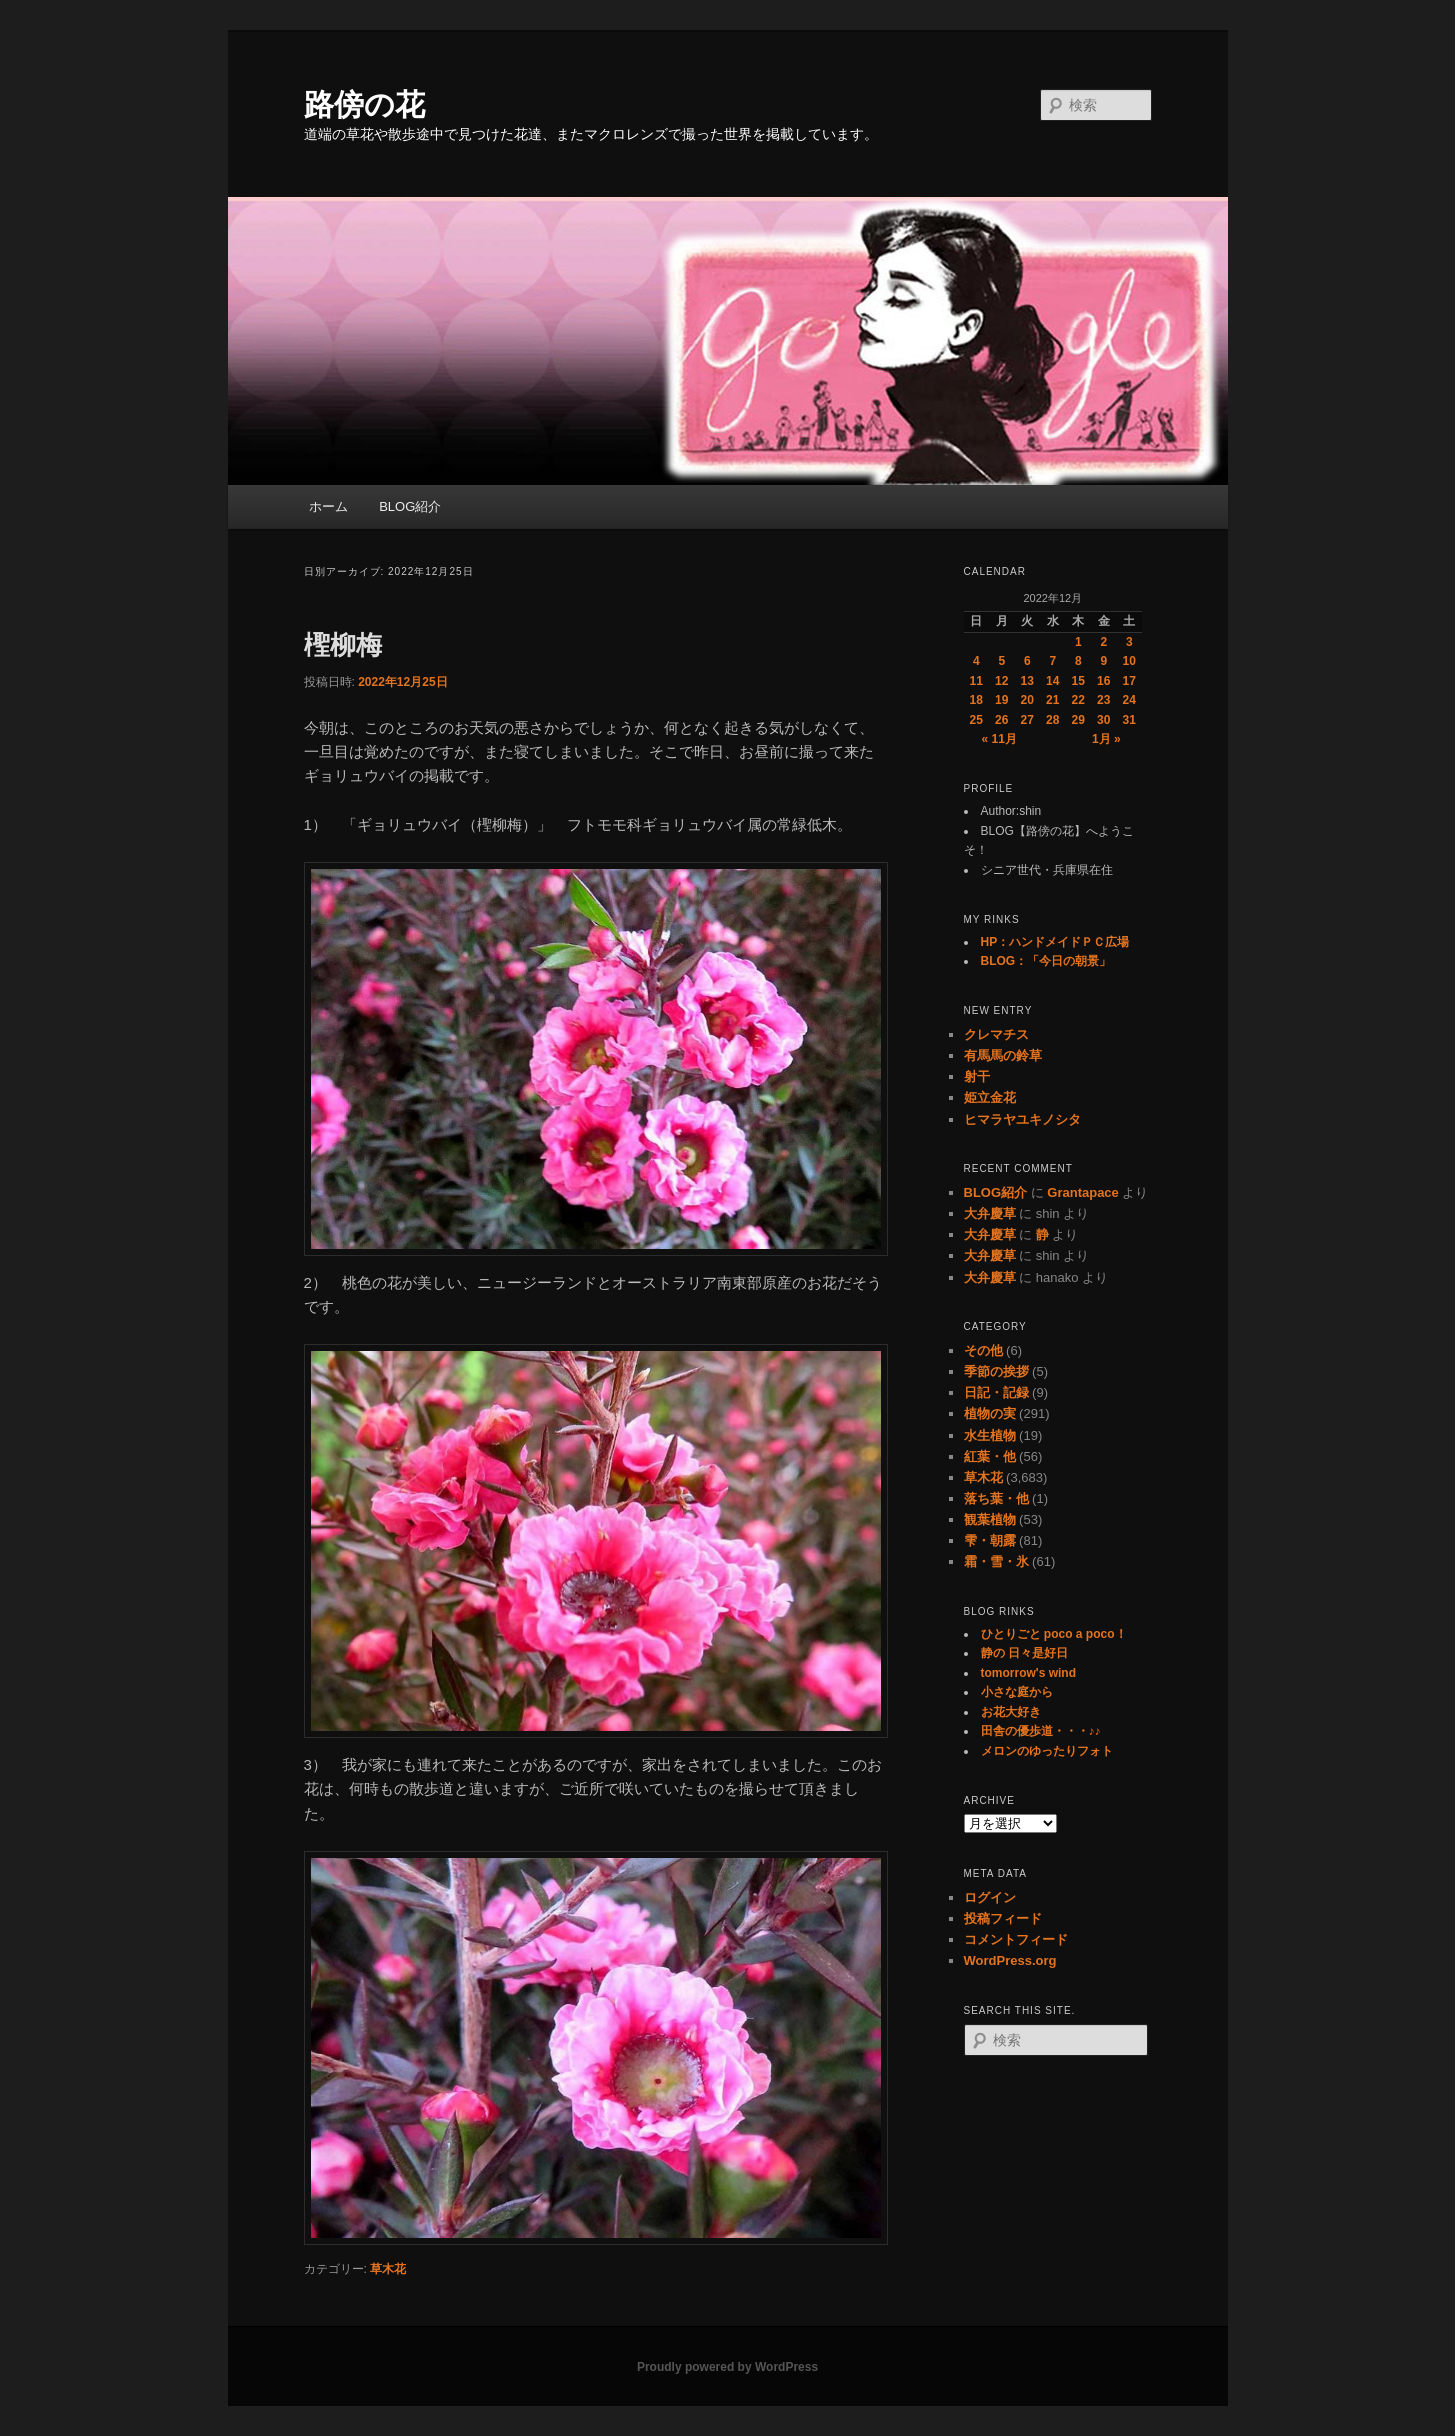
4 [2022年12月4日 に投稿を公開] (976, 661)
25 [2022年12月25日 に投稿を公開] (976, 720)
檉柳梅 (343, 645)
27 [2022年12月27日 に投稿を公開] (1027, 720)
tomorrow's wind (1029, 1673)
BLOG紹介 (410, 506)
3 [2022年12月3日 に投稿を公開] (1129, 642)
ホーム (328, 506)
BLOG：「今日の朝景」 (1046, 961)
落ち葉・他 (996, 1498)
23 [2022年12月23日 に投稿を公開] (1103, 700)
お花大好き (1011, 1712)
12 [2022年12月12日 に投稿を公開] (1001, 681)
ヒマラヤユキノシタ (1022, 1119)
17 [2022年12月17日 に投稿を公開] (1129, 681)
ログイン (990, 1897)
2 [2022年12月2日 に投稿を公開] (1103, 642)
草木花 (388, 2269)
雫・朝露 (990, 1540)
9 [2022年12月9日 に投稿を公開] (1103, 661)
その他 (983, 1350)
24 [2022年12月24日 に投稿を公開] (1129, 700)
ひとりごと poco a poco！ (1054, 1634)
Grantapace (1083, 1192)
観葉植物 (990, 1519)
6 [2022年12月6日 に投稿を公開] (1027, 661)
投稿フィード (1003, 1918)
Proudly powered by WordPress (727, 2367)
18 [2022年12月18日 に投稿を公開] (976, 700)
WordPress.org (1010, 1960)
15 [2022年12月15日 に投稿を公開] (1078, 681)
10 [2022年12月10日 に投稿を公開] (1129, 661)
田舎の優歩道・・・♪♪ (1041, 1731)
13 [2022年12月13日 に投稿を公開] (1027, 681)
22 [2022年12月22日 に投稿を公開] (1078, 700)
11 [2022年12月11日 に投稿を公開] (976, 681)
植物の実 (990, 1413)
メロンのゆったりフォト (1047, 1751)
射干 (977, 1076)
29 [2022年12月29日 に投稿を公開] (1078, 720)
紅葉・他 (990, 1456)
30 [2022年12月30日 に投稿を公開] (1103, 720)
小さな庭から (1017, 1692)
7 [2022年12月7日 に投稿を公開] (1052, 661)
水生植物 (990, 1435)
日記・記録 (996, 1392)
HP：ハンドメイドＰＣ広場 (1055, 942)
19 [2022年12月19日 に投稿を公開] (1001, 700)
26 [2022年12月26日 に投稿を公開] (1001, 720)
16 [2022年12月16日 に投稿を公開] (1103, 681)
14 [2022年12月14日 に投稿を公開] (1052, 681)
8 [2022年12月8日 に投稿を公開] (1078, 661)
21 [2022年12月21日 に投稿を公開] (1052, 700)
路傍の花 (364, 104)
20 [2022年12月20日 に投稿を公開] (1027, 700)
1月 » (1106, 739)
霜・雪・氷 (996, 1561)
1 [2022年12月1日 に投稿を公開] (1078, 642)
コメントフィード (1016, 1939)
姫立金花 (990, 1097)
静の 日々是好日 (1024, 1653)
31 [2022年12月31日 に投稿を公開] (1129, 720)
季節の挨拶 (996, 1371)
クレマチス (996, 1034)
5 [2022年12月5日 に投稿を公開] (1001, 661)
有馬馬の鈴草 (1003, 1055)
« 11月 (999, 739)
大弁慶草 (990, 1213)
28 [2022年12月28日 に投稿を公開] (1052, 720)
